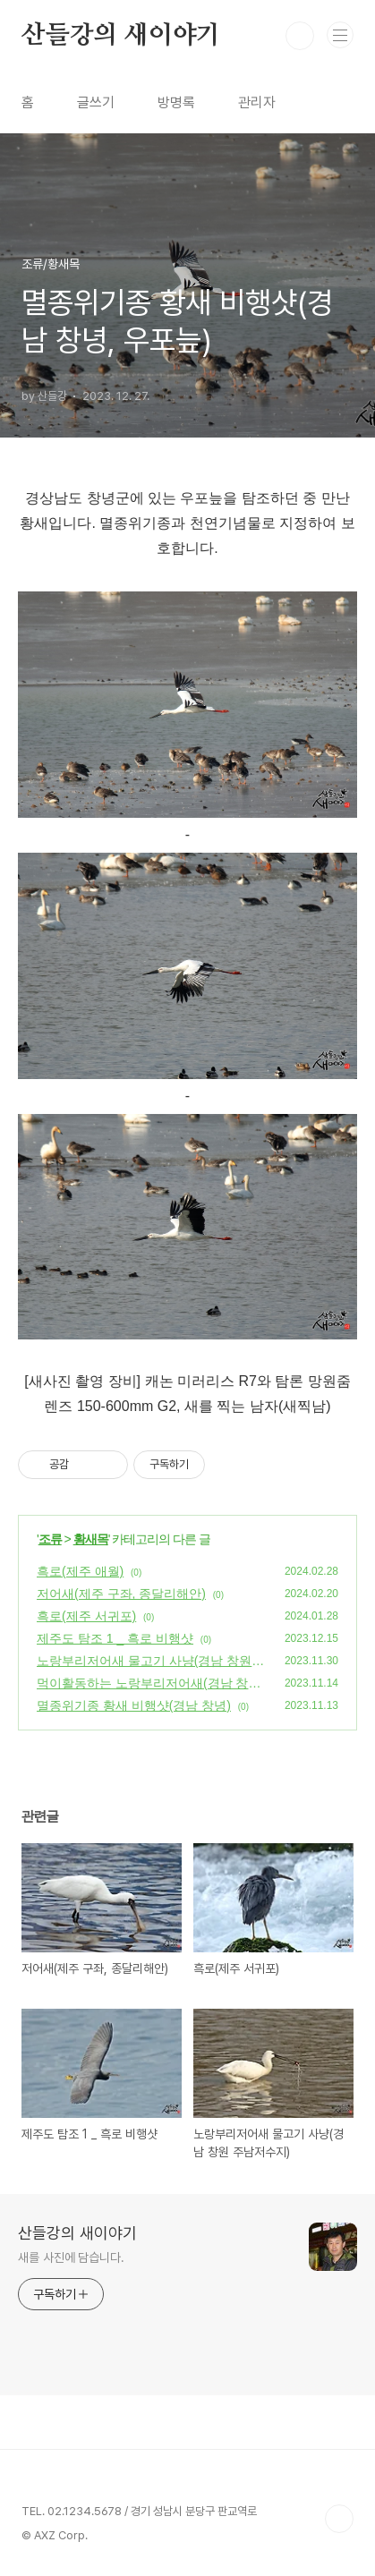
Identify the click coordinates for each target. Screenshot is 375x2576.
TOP (339, 2518)
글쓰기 (96, 102)
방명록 (176, 102)
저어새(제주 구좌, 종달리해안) (121, 1593)
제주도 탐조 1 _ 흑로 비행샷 (115, 1638)
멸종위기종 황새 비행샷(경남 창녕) (134, 1705)
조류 (50, 1539)
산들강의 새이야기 (120, 35)
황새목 (90, 1539)
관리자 (257, 102)
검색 (299, 35)
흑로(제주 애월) (80, 1571)
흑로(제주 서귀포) (86, 1616)
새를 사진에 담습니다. (71, 2257)
